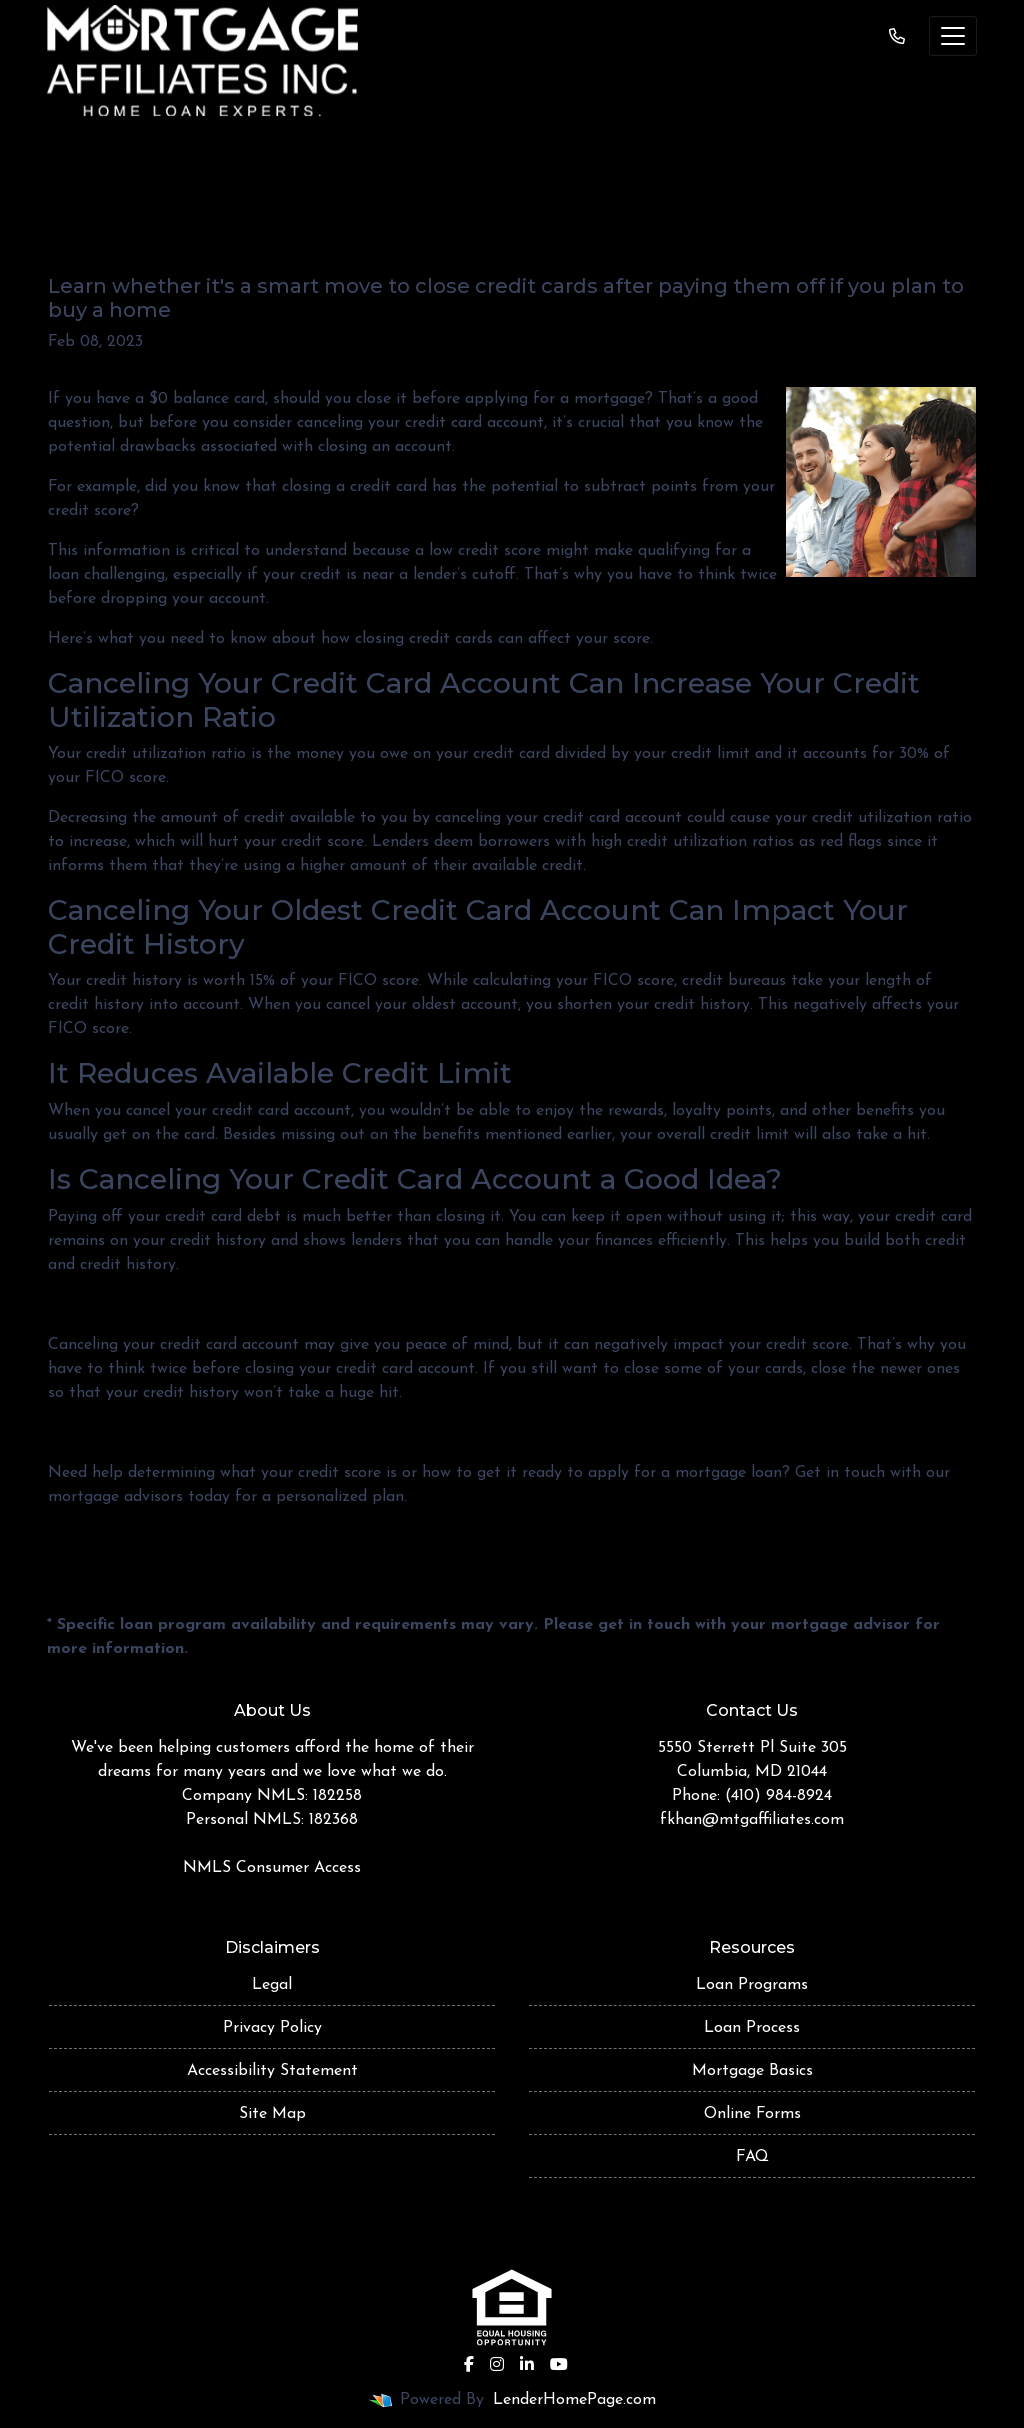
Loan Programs (752, 1985)
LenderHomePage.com (574, 2400)
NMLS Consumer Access (272, 1868)
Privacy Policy (272, 2028)
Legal (272, 1985)
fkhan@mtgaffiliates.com (752, 1820)
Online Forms (752, 2114)
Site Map (272, 2114)
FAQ (752, 2157)
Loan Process (752, 2028)
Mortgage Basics (752, 2071)
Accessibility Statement (272, 2071)
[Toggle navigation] (953, 36)
